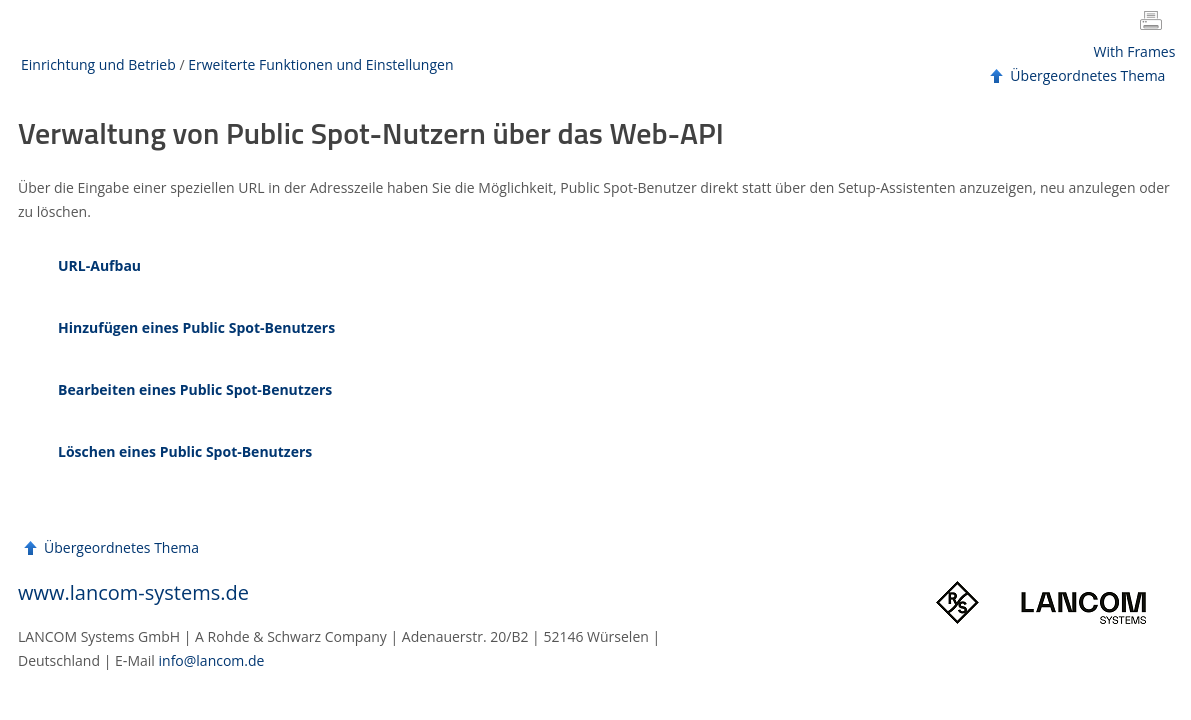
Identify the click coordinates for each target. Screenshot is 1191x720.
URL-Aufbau (99, 265)
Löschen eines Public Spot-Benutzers (185, 451)
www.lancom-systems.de (133, 592)
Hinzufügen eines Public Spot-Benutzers (196, 327)
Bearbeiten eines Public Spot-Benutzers (195, 389)
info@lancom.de (212, 660)
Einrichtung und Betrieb (98, 64)
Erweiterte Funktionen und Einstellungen (320, 64)
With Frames (1135, 51)
